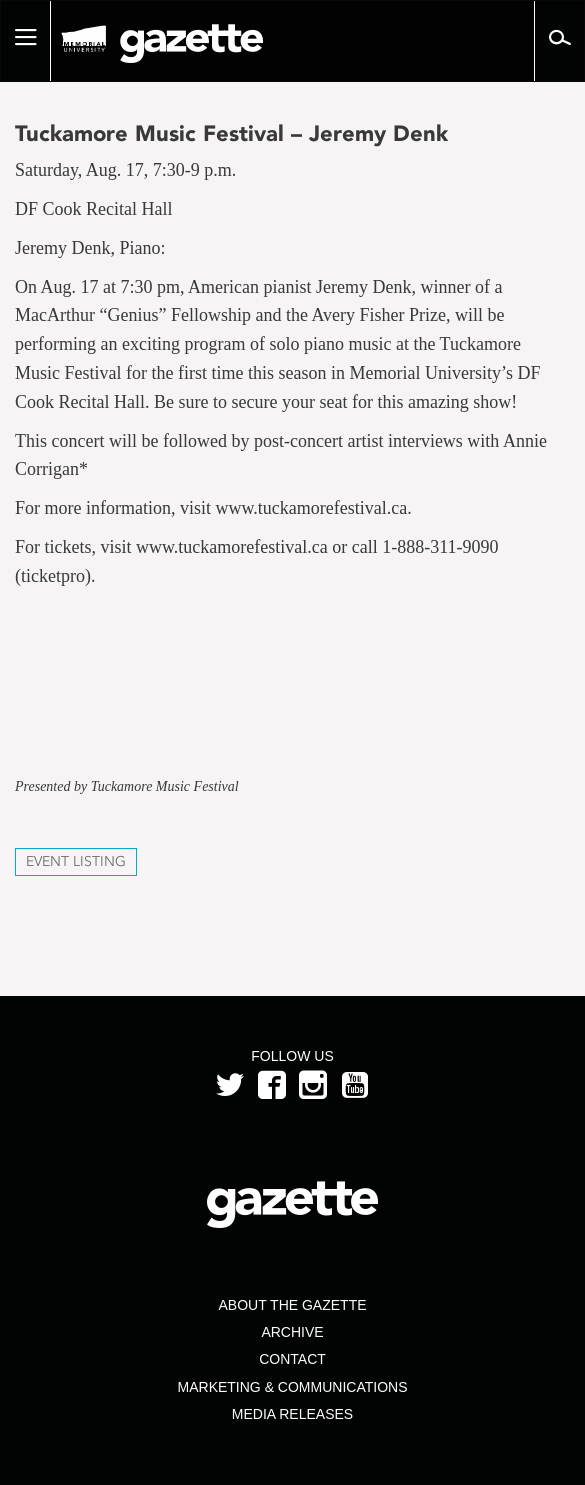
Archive (292, 1332)
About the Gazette (292, 1305)
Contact (292, 1359)
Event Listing (76, 861)
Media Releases (292, 1414)
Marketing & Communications (293, 1387)
